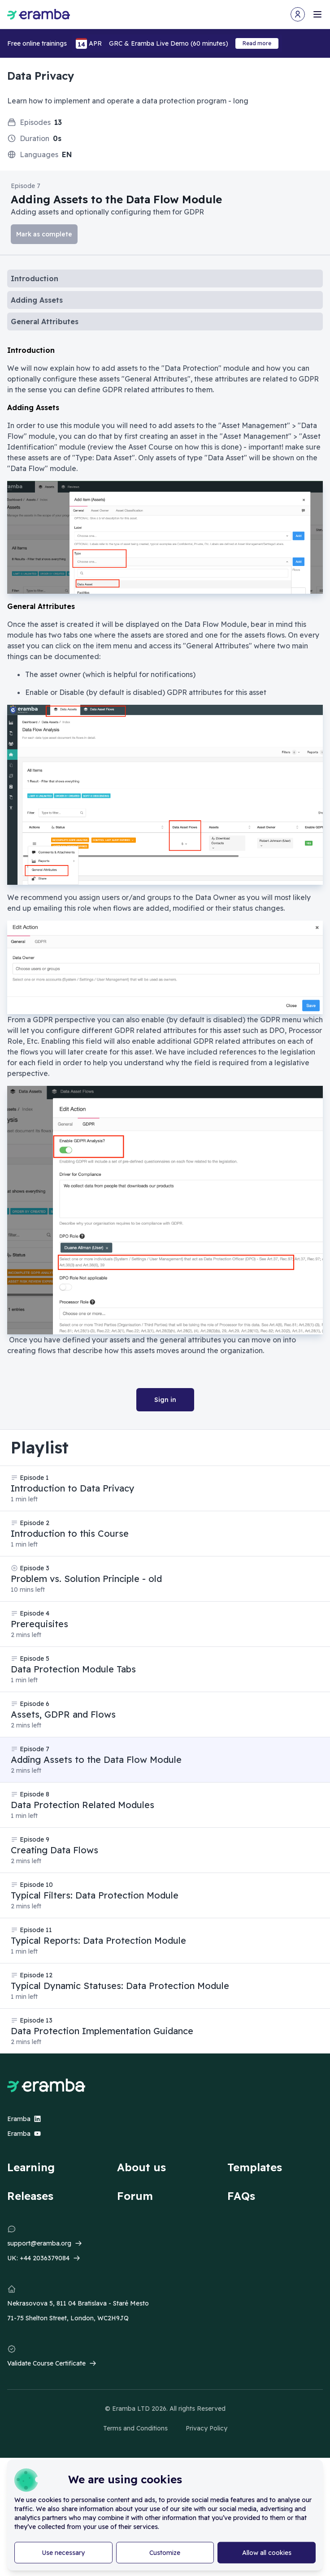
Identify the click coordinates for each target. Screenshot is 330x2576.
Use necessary (63, 2553)
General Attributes (44, 321)
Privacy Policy (206, 2428)
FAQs (241, 2196)
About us (141, 2167)
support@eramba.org (39, 2243)
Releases (30, 2196)
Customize (164, 2553)
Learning (31, 2167)
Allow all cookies (266, 2553)
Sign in (165, 1400)
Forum (135, 2196)
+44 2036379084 (44, 2258)
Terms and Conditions (135, 2428)
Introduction (34, 278)
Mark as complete (44, 234)
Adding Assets (37, 300)
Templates (254, 2167)
